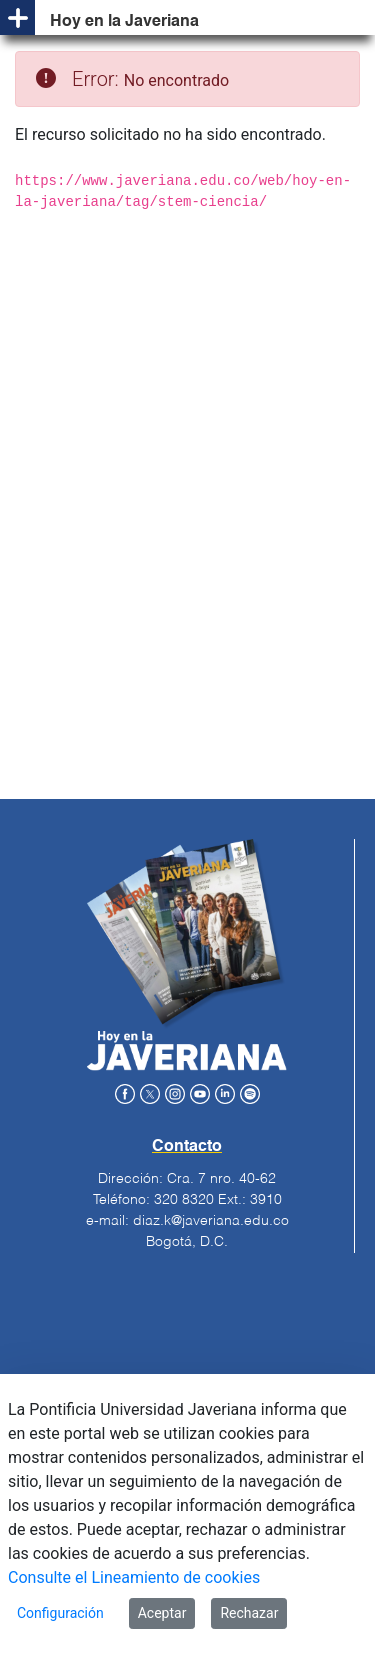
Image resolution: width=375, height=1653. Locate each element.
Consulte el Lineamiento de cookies (134, 1577)
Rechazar (249, 1613)
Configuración (60, 1613)
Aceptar (162, 1613)
